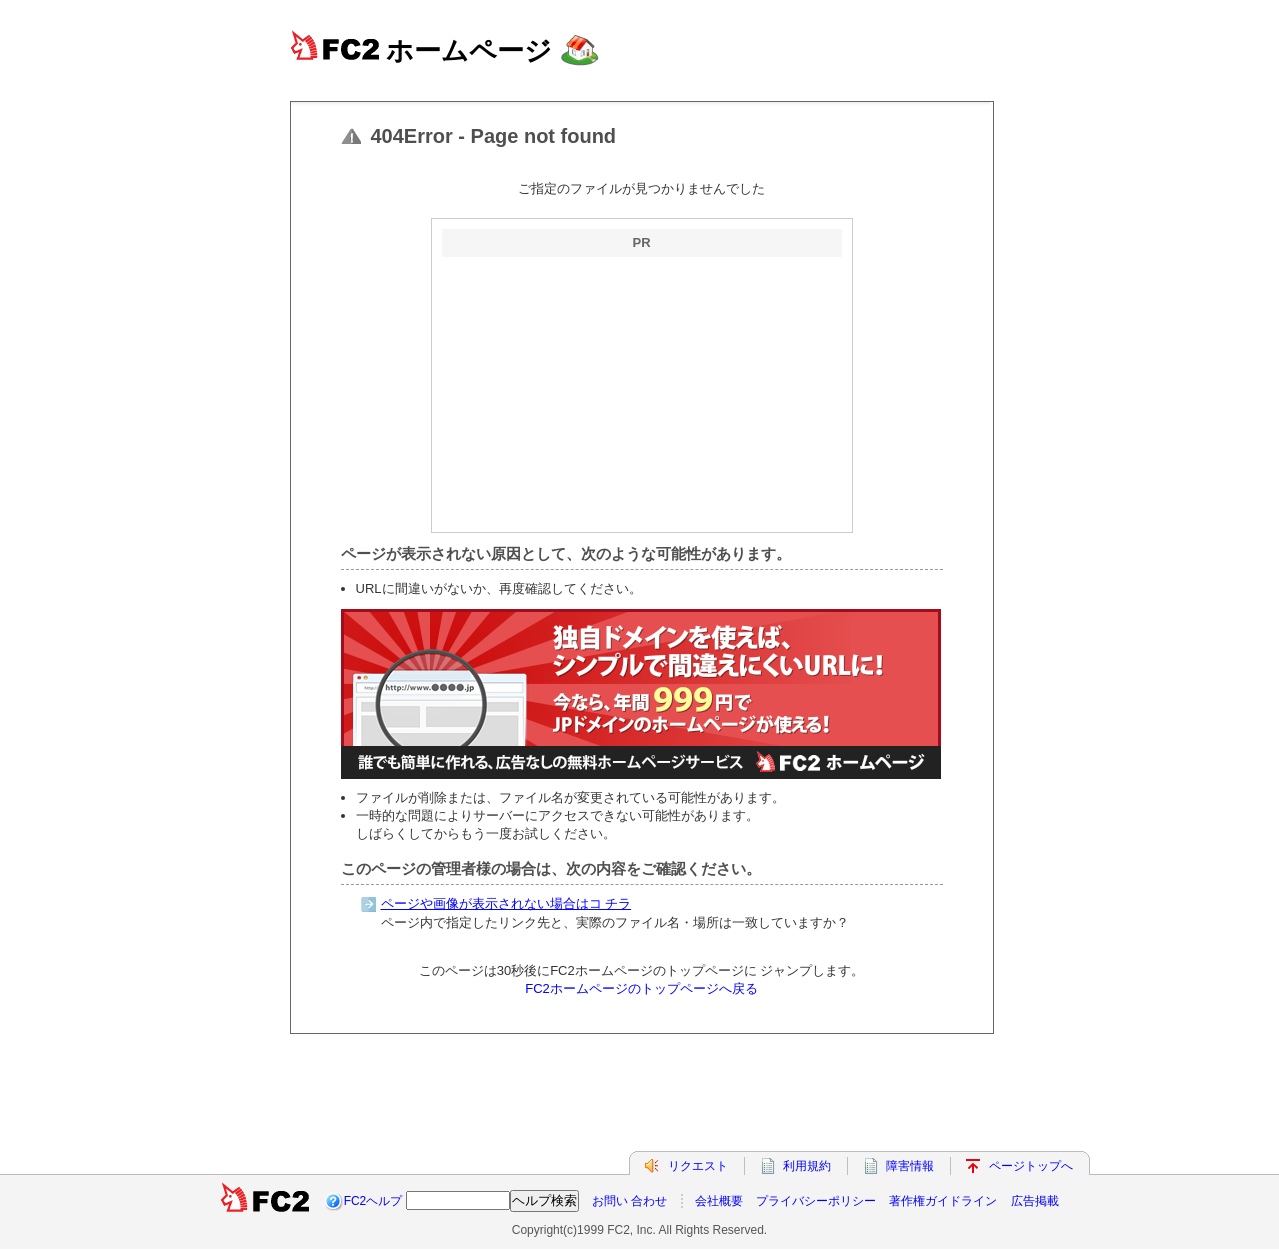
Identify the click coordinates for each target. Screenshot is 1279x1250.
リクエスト (698, 1166)
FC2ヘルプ (373, 1201)
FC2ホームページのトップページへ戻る (641, 988)
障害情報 (910, 1166)
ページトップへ (1031, 1166)
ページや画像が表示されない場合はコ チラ (506, 903)
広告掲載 (1035, 1201)
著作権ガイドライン (943, 1201)
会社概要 (719, 1201)
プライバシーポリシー (816, 1201)
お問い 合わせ (629, 1201)
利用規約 (807, 1166)
